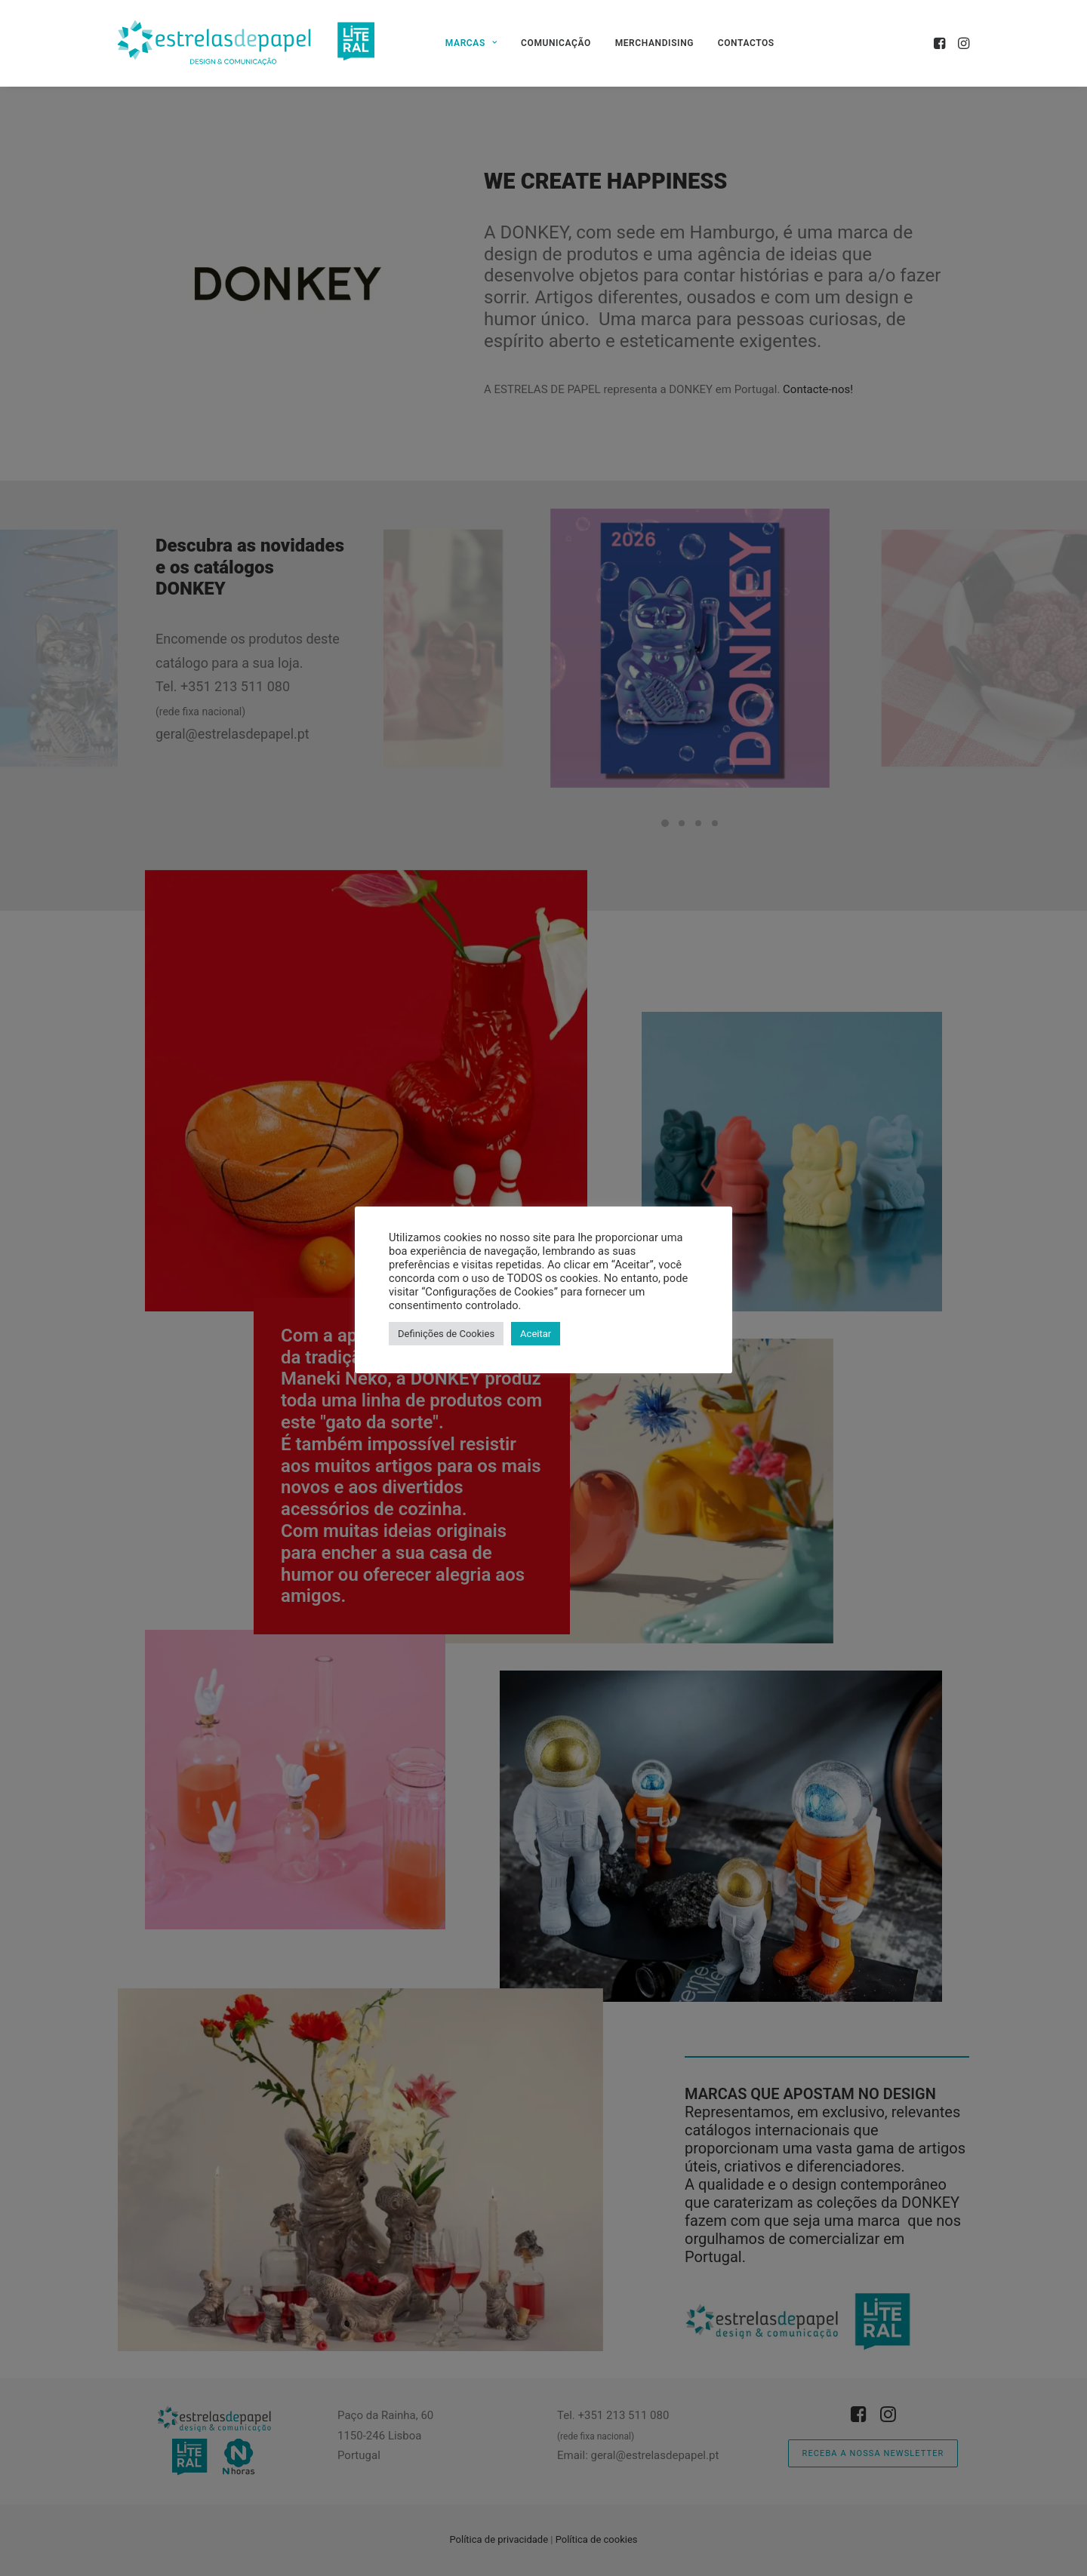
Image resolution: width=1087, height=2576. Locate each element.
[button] (940, 43)
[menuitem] (471, 43)
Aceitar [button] (535, 1333)
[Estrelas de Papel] (246, 43)
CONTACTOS (746, 43)
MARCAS (471, 43)
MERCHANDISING (654, 43)
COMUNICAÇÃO (556, 43)
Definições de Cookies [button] (446, 1333)
